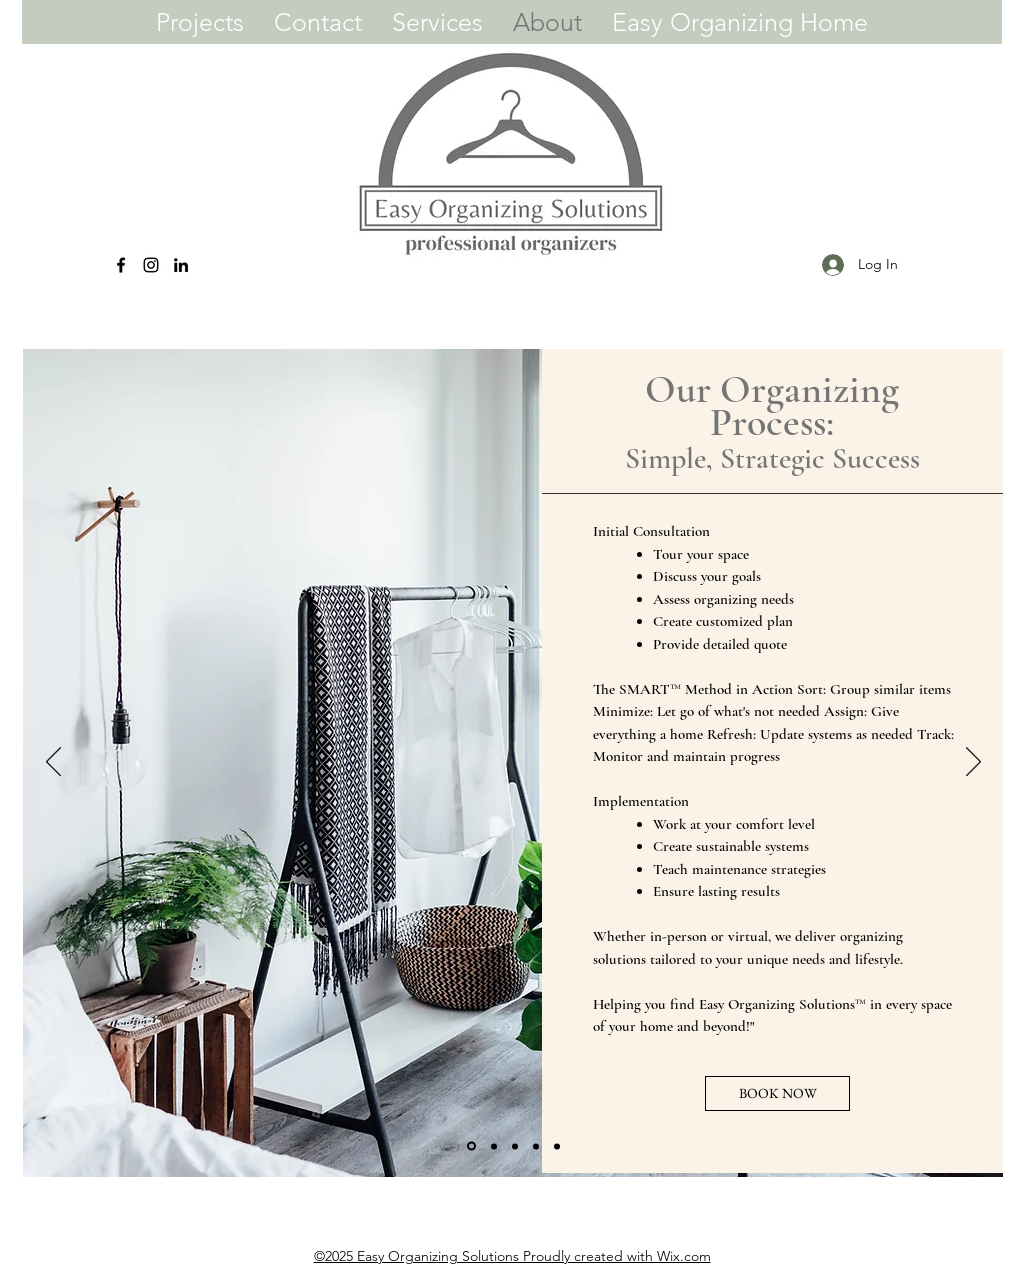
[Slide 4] (536, 1146)
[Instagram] (151, 265)
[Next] (973, 763)
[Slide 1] (471, 1146)
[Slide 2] (494, 1146)
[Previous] (53, 763)
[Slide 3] (515, 1146)
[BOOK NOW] (777, 1093)
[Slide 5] (557, 1146)
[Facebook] (121, 265)
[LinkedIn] (181, 265)
